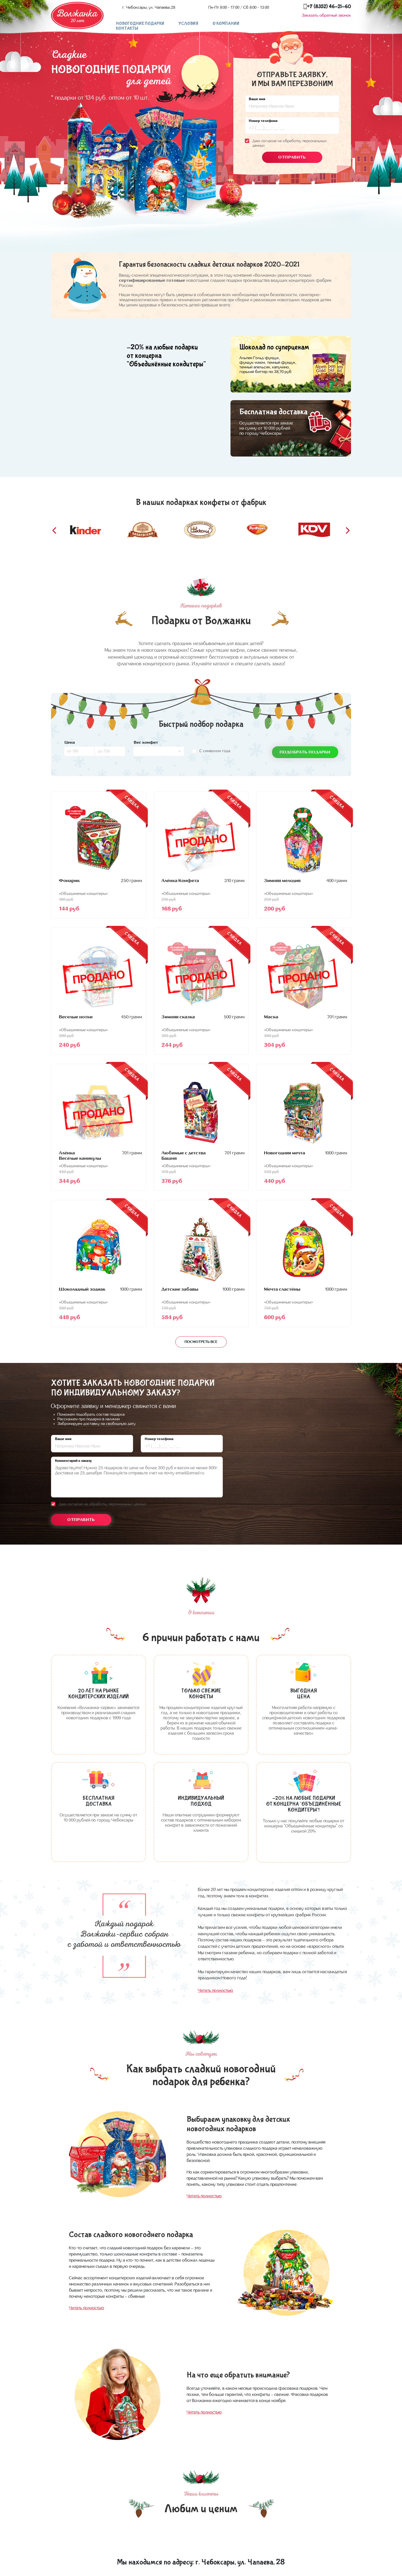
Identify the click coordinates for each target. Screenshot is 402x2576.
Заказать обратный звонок (326, 15)
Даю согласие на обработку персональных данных (286, 143)
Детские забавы (180, 1294)
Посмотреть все (201, 1349)
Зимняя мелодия (282, 880)
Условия (188, 23)
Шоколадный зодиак (82, 1294)
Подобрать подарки (305, 752)
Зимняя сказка (178, 1018)
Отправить (292, 157)
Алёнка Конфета (180, 880)
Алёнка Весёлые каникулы (80, 1159)
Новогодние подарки (140, 23)
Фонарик (69, 880)
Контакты (127, 28)
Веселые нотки (76, 1018)
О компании (226, 23)
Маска (271, 1018)
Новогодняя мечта (284, 1156)
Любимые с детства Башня (184, 1159)
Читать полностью (215, 1998)
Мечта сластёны (282, 1294)
